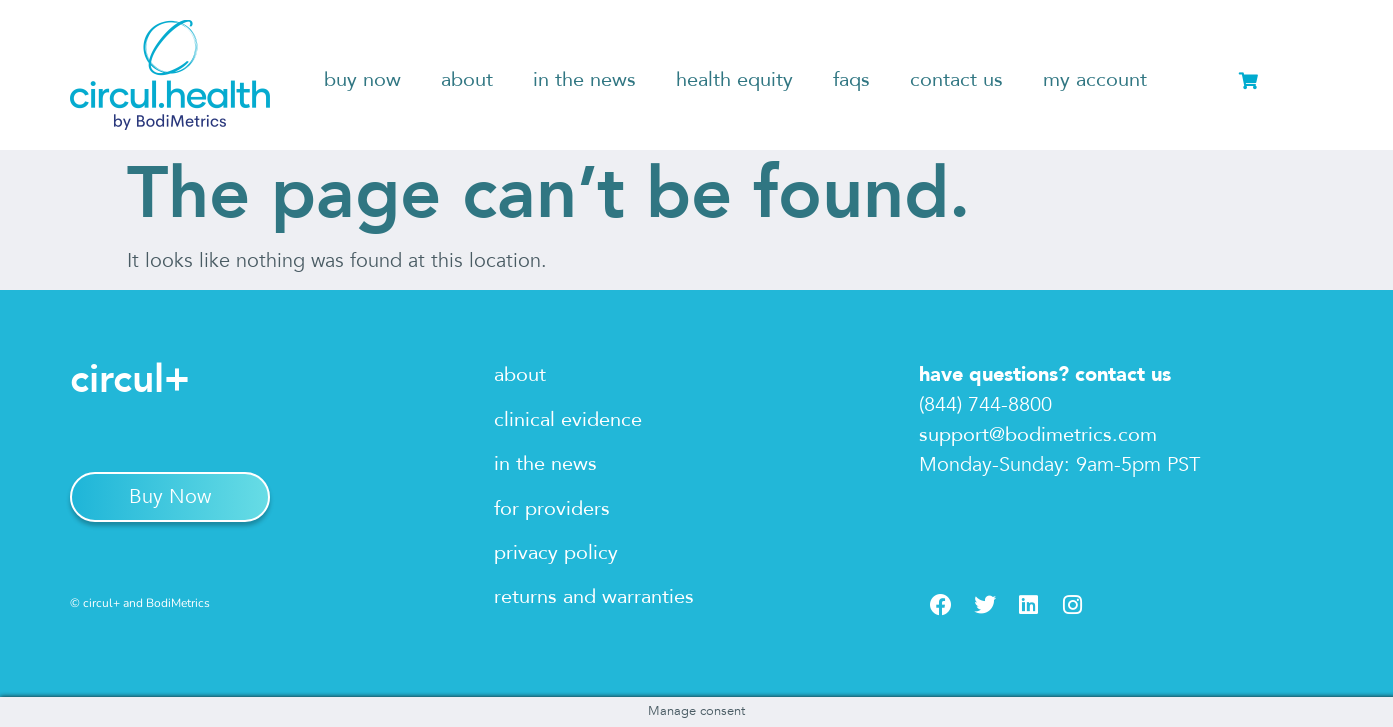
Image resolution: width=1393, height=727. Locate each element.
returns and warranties (594, 596)
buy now (362, 79)
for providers (552, 508)
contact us (956, 79)
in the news (584, 79)
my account (1095, 79)
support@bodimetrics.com (1038, 434)
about (467, 79)
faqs (851, 79)
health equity (734, 79)
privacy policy (556, 552)
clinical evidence (568, 419)
